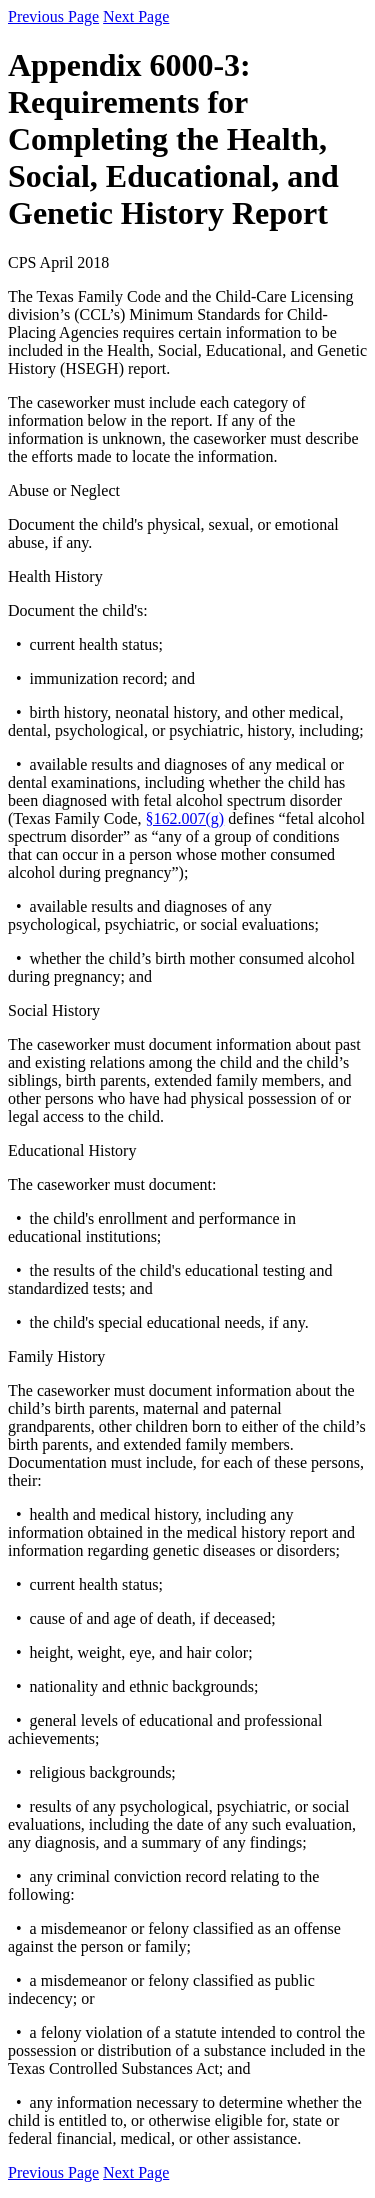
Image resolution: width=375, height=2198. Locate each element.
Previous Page (53, 16)
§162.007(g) (185, 818)
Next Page (136, 16)
